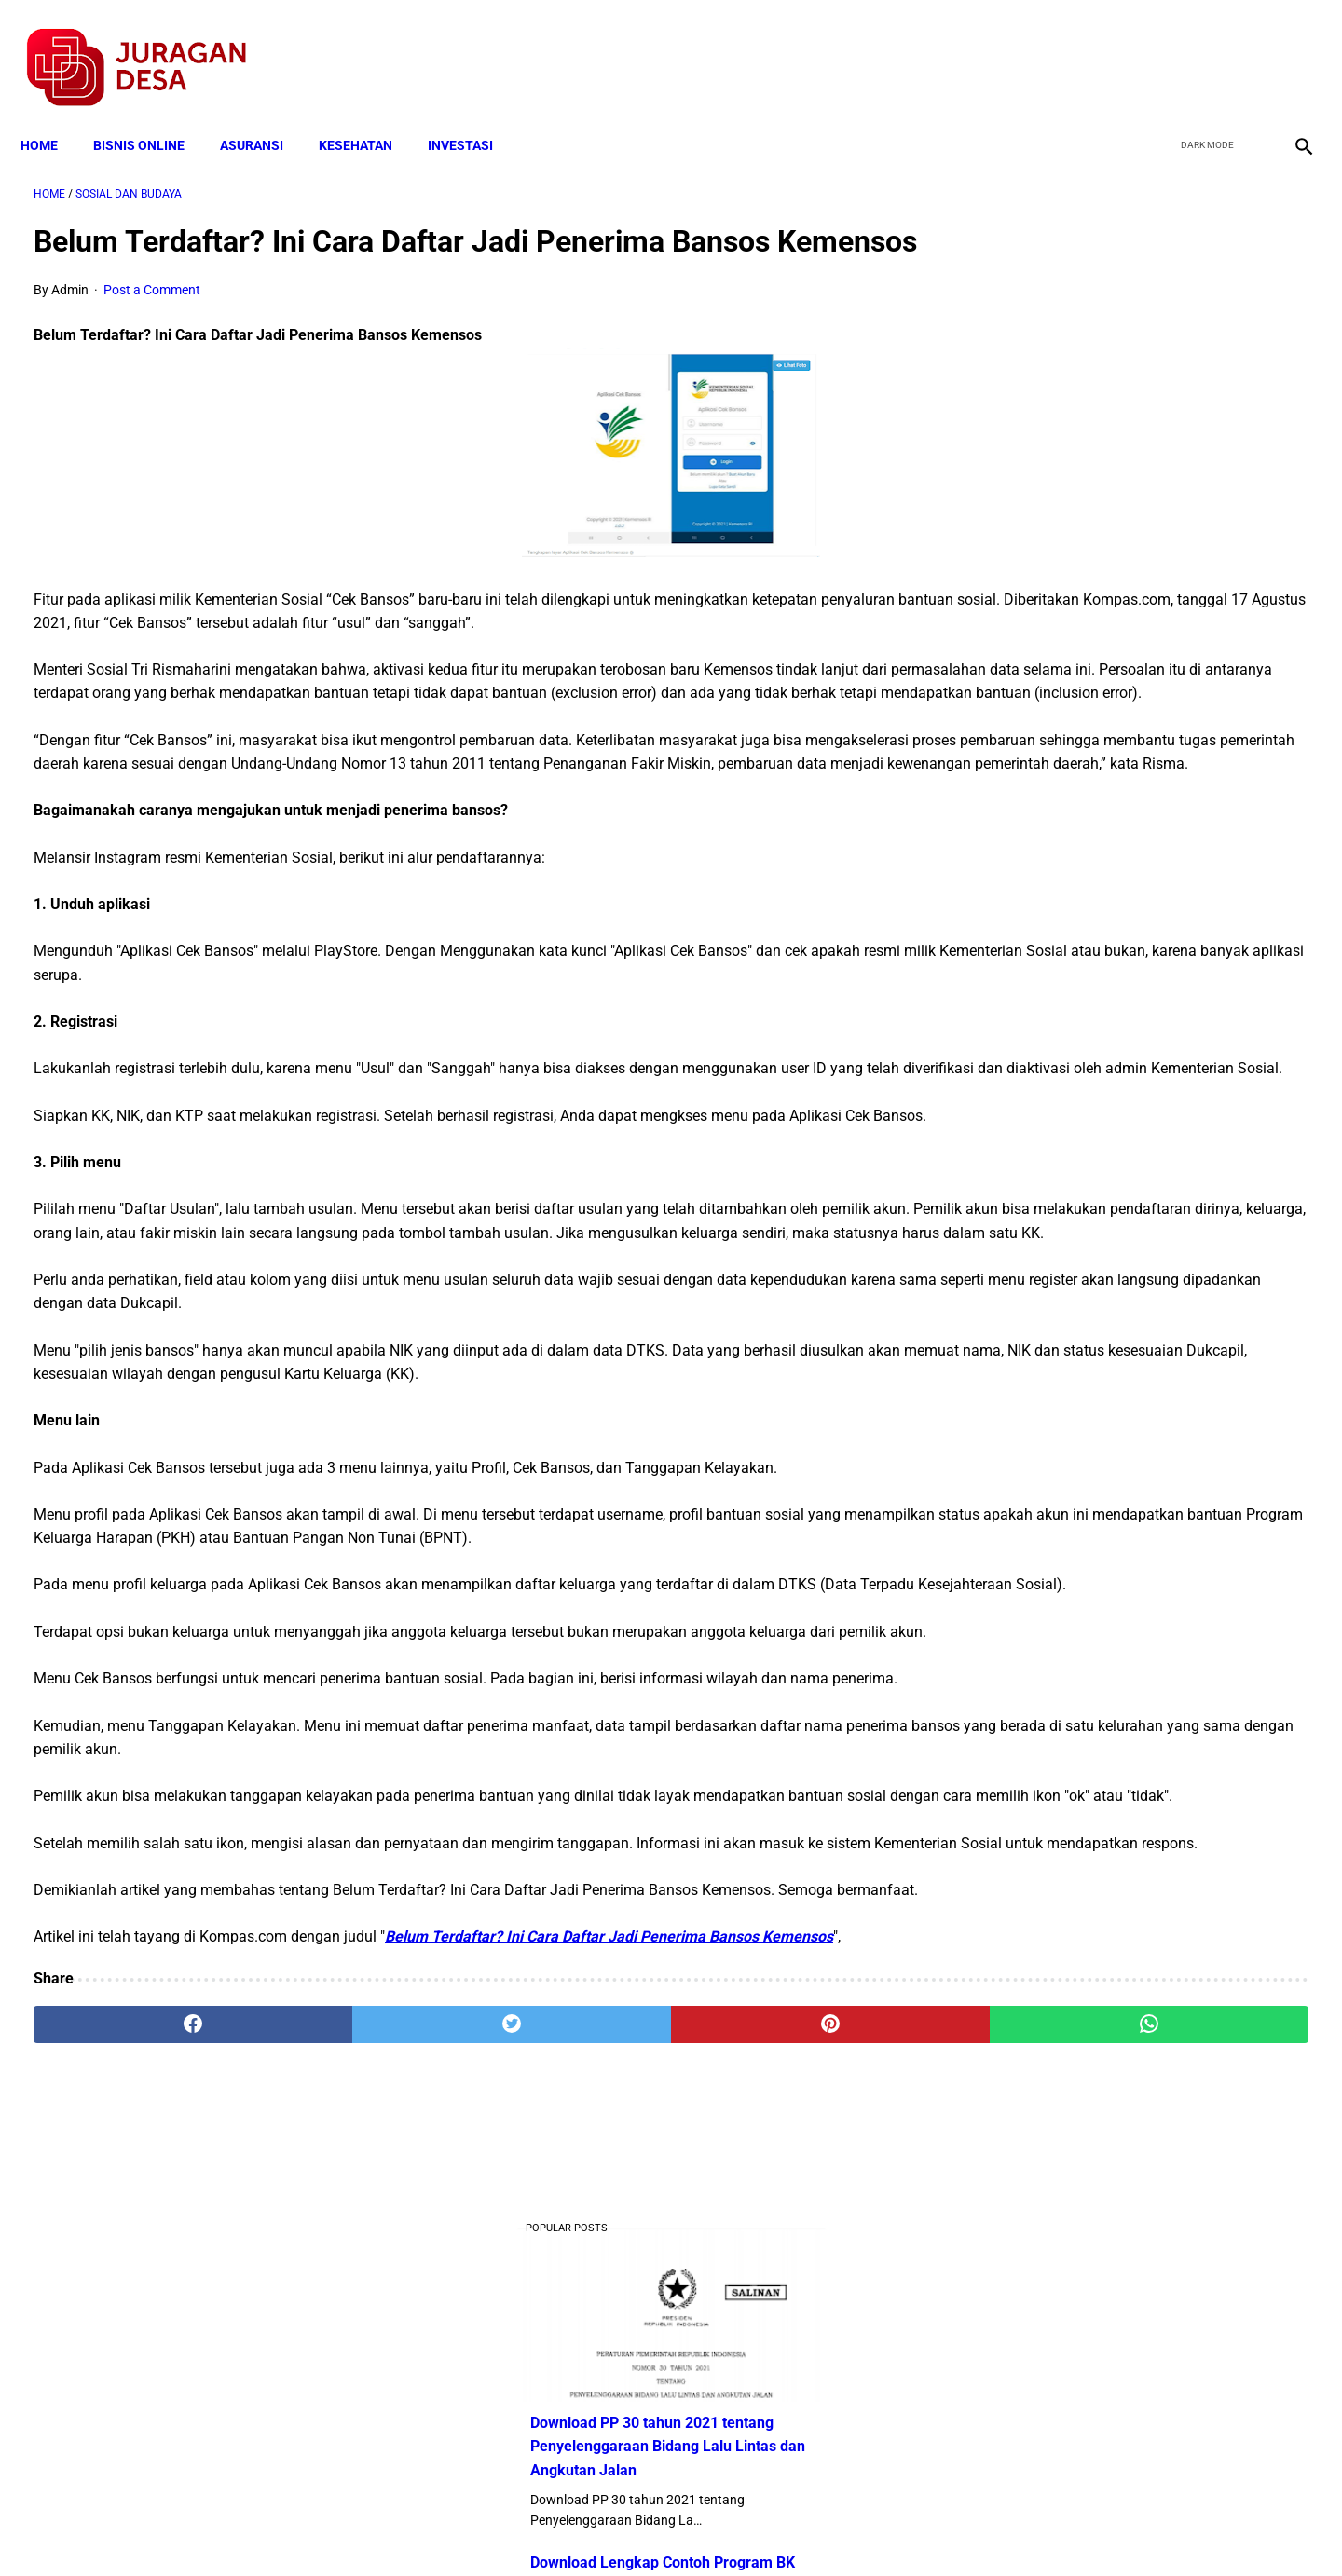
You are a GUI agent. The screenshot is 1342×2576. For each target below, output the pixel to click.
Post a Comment (151, 318)
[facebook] (1157, 47)
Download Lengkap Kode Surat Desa (1115, 1211)
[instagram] (1288, 47)
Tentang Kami (914, 2527)
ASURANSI (264, 113)
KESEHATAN (368, 113)
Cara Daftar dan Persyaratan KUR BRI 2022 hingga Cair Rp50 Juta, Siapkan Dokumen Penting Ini (1118, 979)
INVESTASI (473, 113)
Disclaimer (661, 2527)
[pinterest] (570, 2357)
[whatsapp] (785, 2357)
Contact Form (815, 2527)
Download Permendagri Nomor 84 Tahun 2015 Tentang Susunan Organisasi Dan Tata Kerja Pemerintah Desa (1129, 1327)
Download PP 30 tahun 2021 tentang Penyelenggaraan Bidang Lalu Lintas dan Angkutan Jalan (1130, 397)
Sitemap (733, 2527)
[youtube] (1245, 47)
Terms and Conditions (451, 2527)
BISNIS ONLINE (152, 113)
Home (52, 113)
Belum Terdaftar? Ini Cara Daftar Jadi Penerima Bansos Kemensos (609, 2270)
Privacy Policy (572, 2527)
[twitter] (1201, 47)
